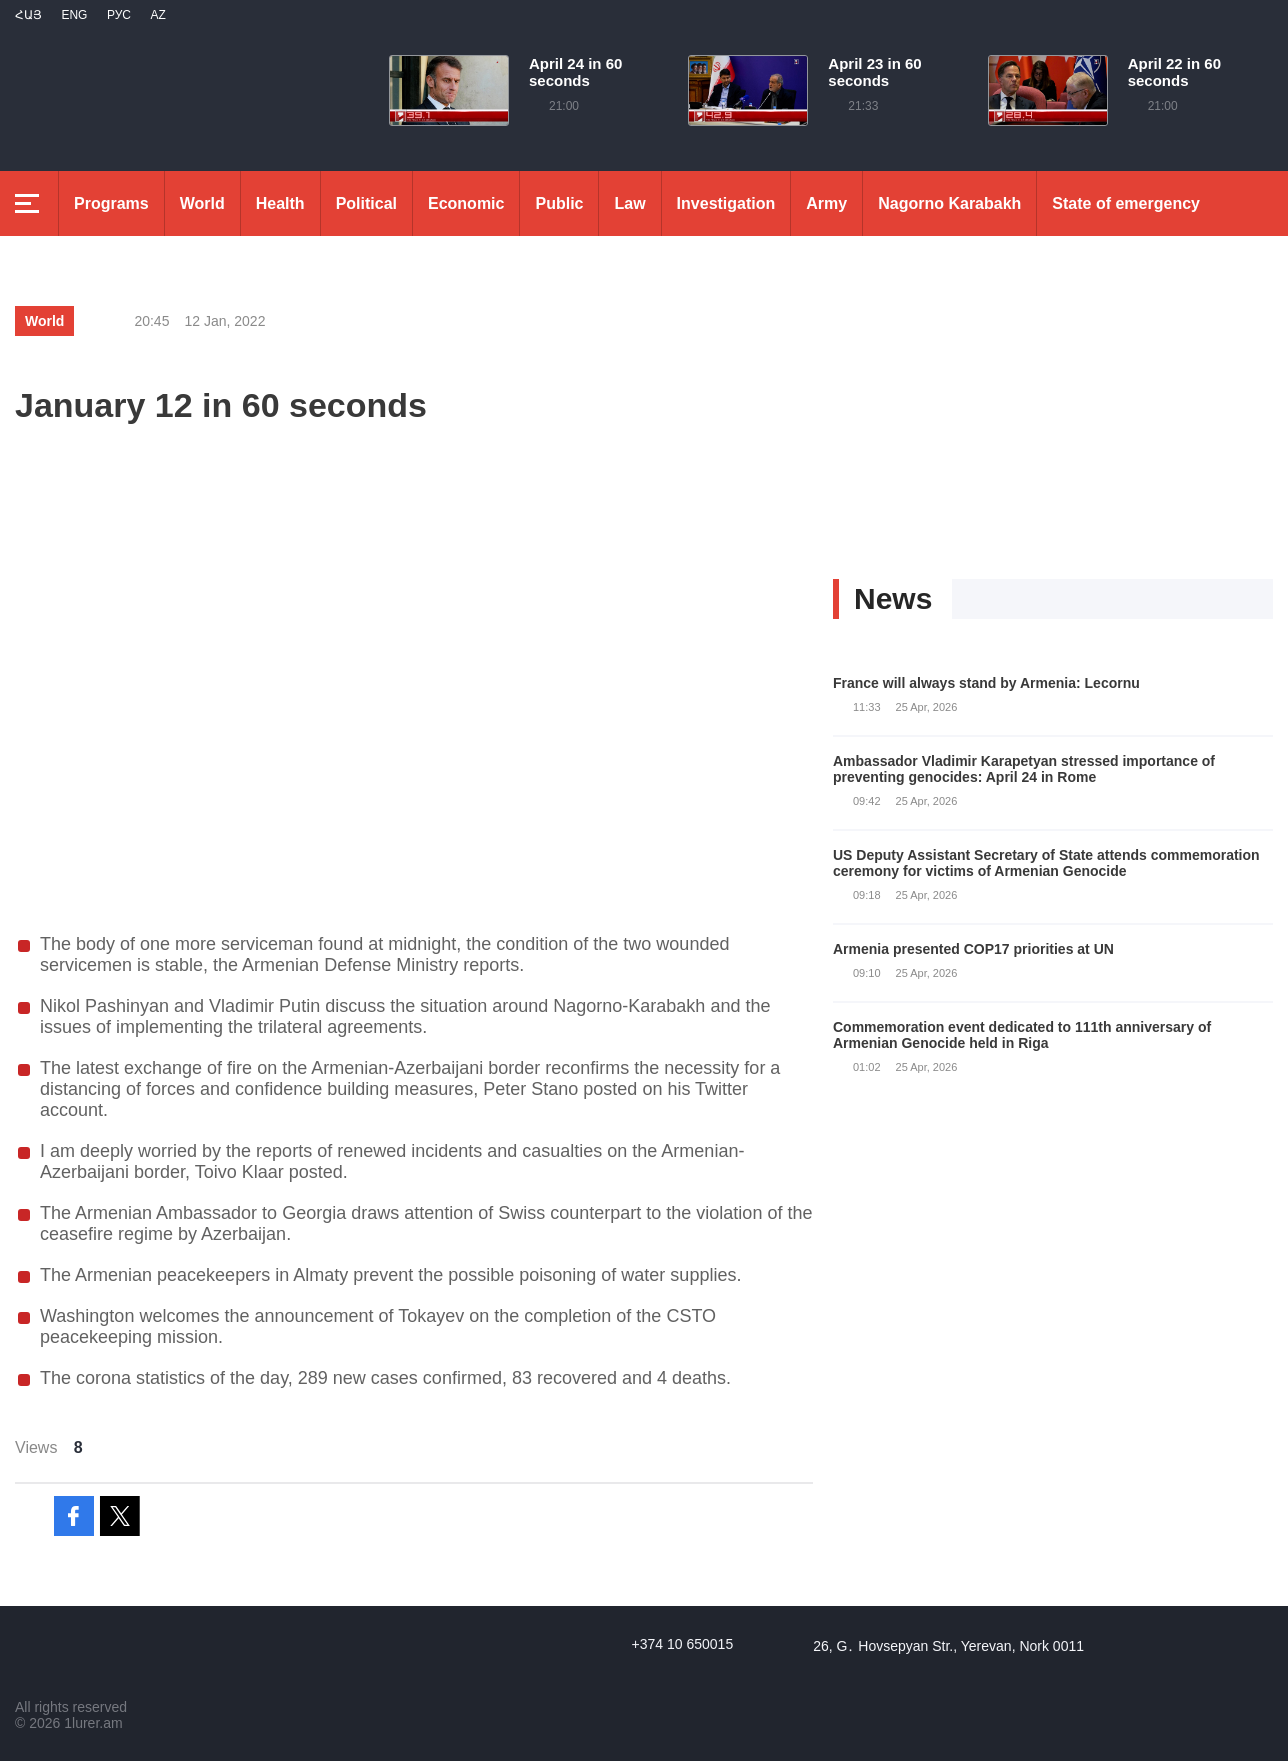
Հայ (28, 15)
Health (280, 203)
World (202, 203)
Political (366, 203)
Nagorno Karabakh (949, 203)
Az (157, 15)
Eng (74, 15)
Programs (111, 203)
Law (629, 203)
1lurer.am (93, 1723)
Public (559, 203)
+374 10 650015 (683, 1644)
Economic (466, 203)
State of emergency (1126, 203)
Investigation (726, 203)
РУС (119, 15)
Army (826, 203)
